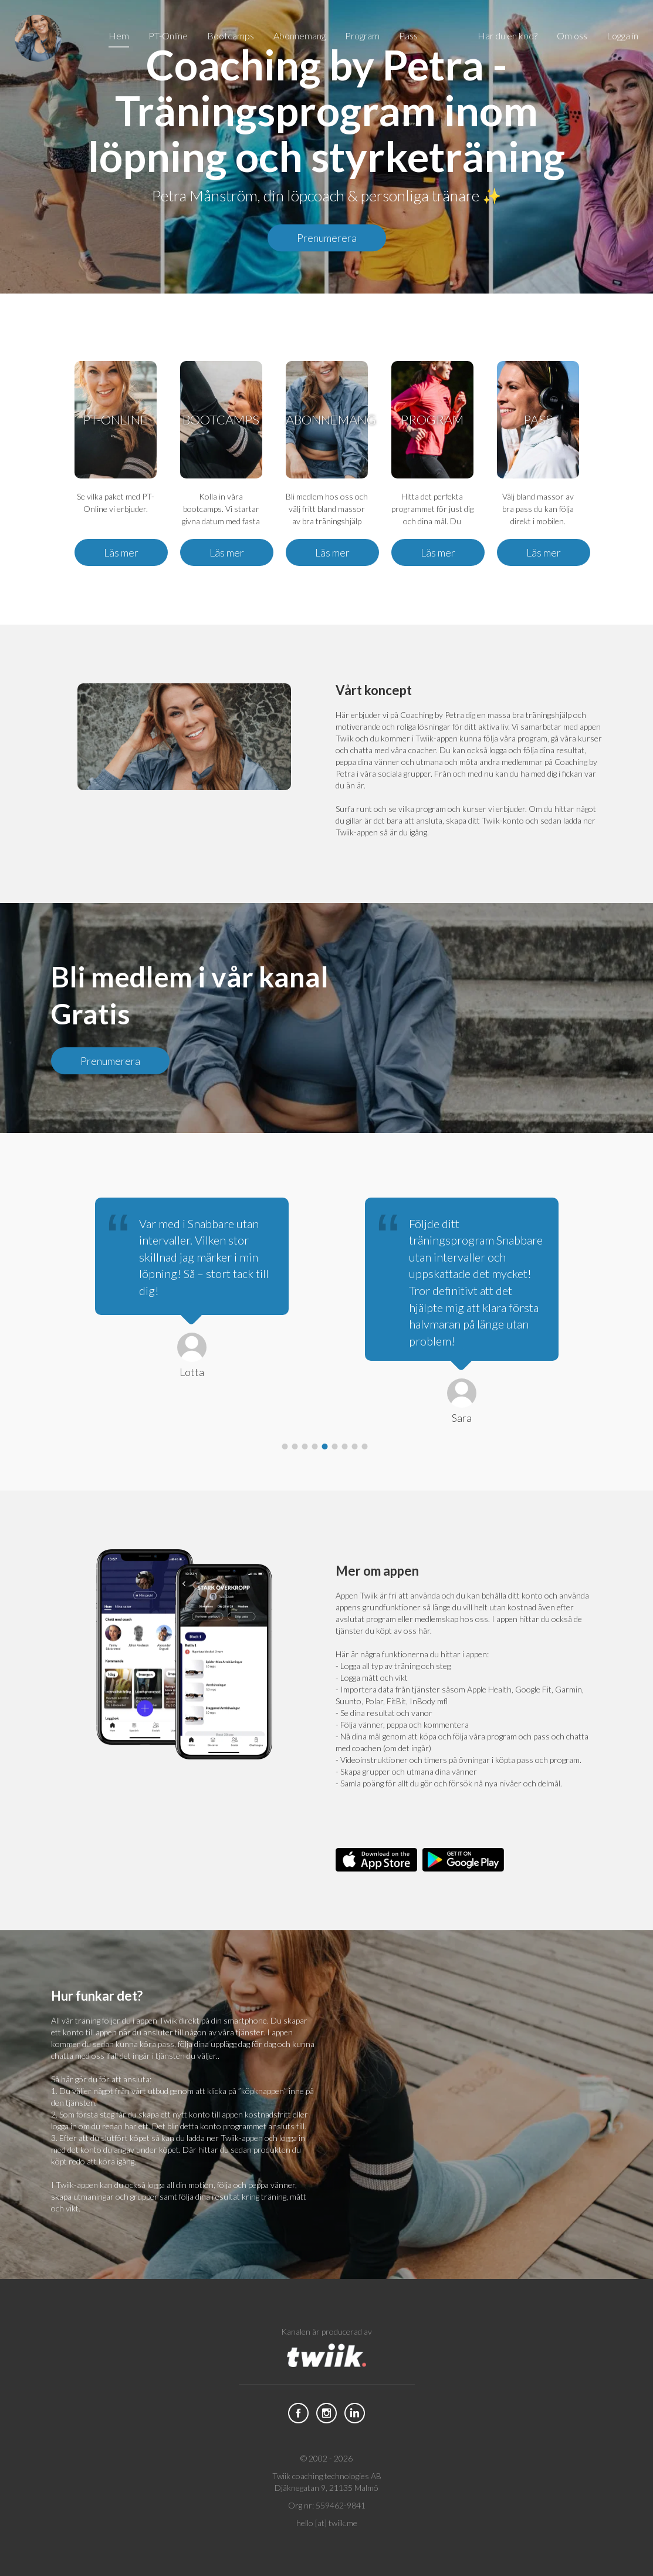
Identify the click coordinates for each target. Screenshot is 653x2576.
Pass (408, 35)
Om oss (572, 35)
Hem (119, 35)
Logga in (622, 35)
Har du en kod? (507, 35)
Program (362, 35)
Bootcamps (230, 35)
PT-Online (168, 35)
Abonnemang (299, 35)
